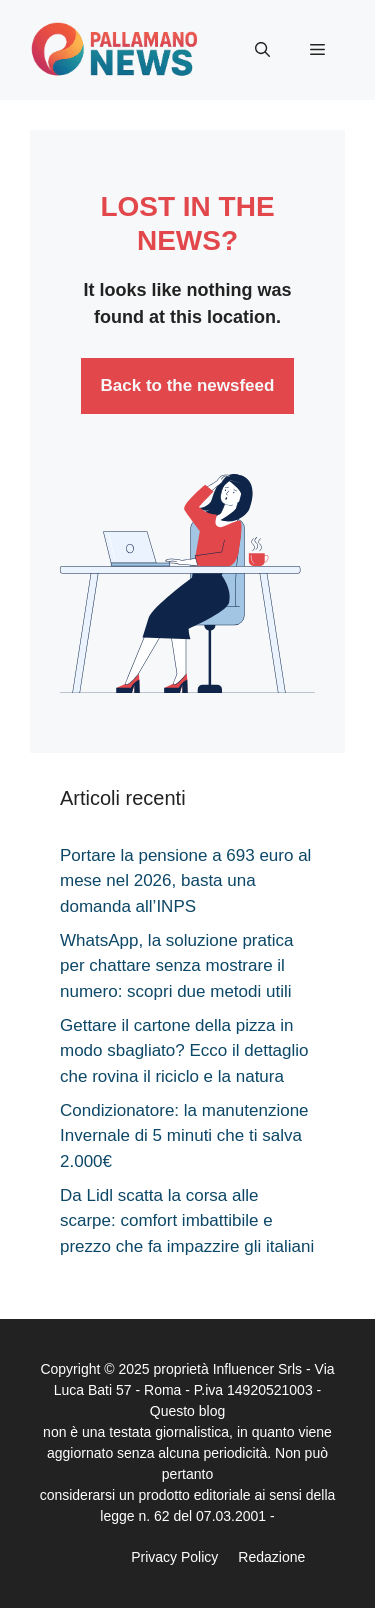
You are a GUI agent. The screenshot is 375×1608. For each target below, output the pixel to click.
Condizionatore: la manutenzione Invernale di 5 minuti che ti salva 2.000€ (184, 1136)
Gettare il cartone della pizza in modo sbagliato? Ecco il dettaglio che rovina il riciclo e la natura (184, 1051)
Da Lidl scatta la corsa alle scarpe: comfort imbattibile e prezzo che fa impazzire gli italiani (187, 1221)
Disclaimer (78, 1557)
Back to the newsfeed (188, 385)
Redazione (271, 1557)
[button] (262, 50)
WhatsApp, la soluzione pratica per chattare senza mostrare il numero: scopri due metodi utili (176, 966)
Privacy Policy (174, 1557)
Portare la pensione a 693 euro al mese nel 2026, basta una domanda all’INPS (185, 881)
